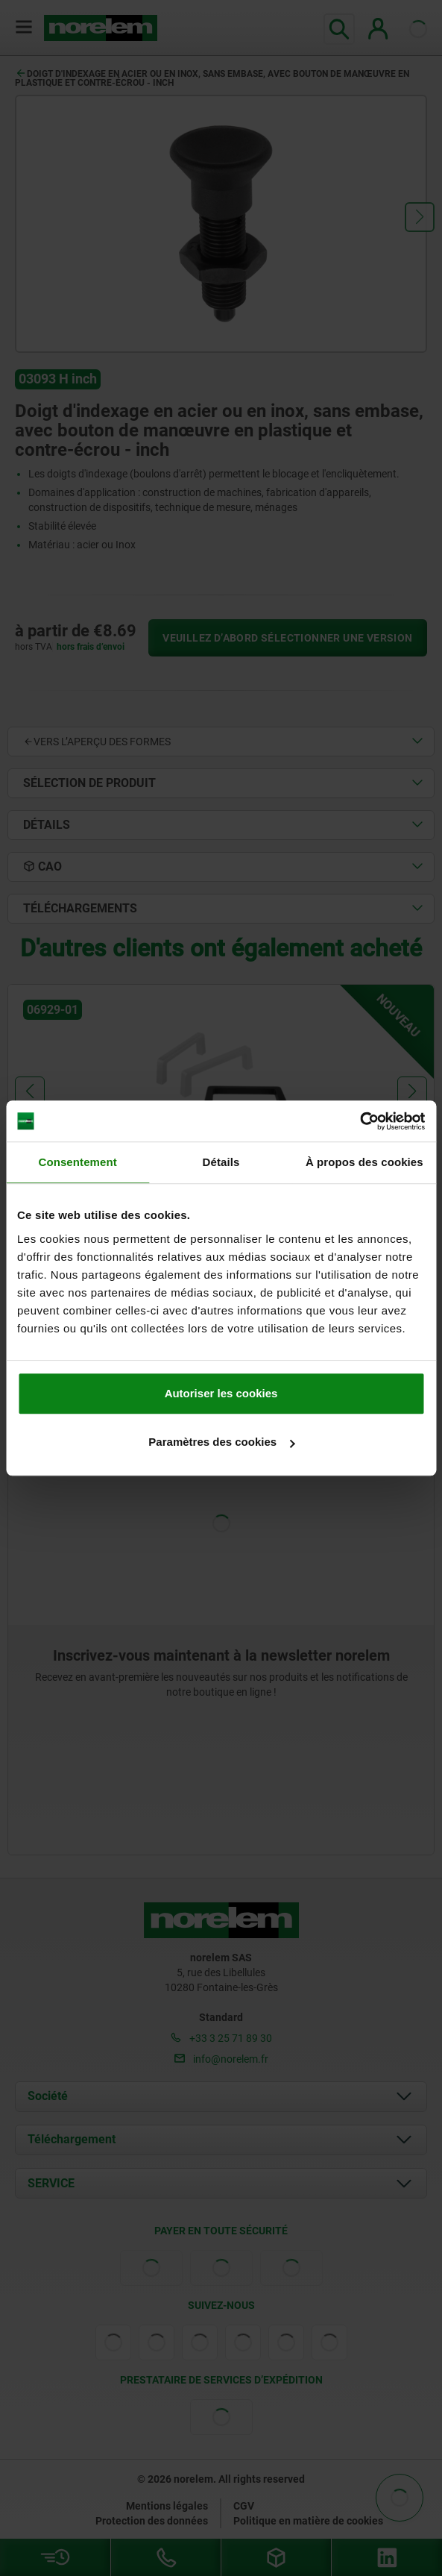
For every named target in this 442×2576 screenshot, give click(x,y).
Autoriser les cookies (221, 1393)
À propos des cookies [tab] (364, 1162)
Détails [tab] (221, 1162)
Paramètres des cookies (221, 1441)
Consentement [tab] (77, 1162)
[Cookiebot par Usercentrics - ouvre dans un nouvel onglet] (359, 1121)
